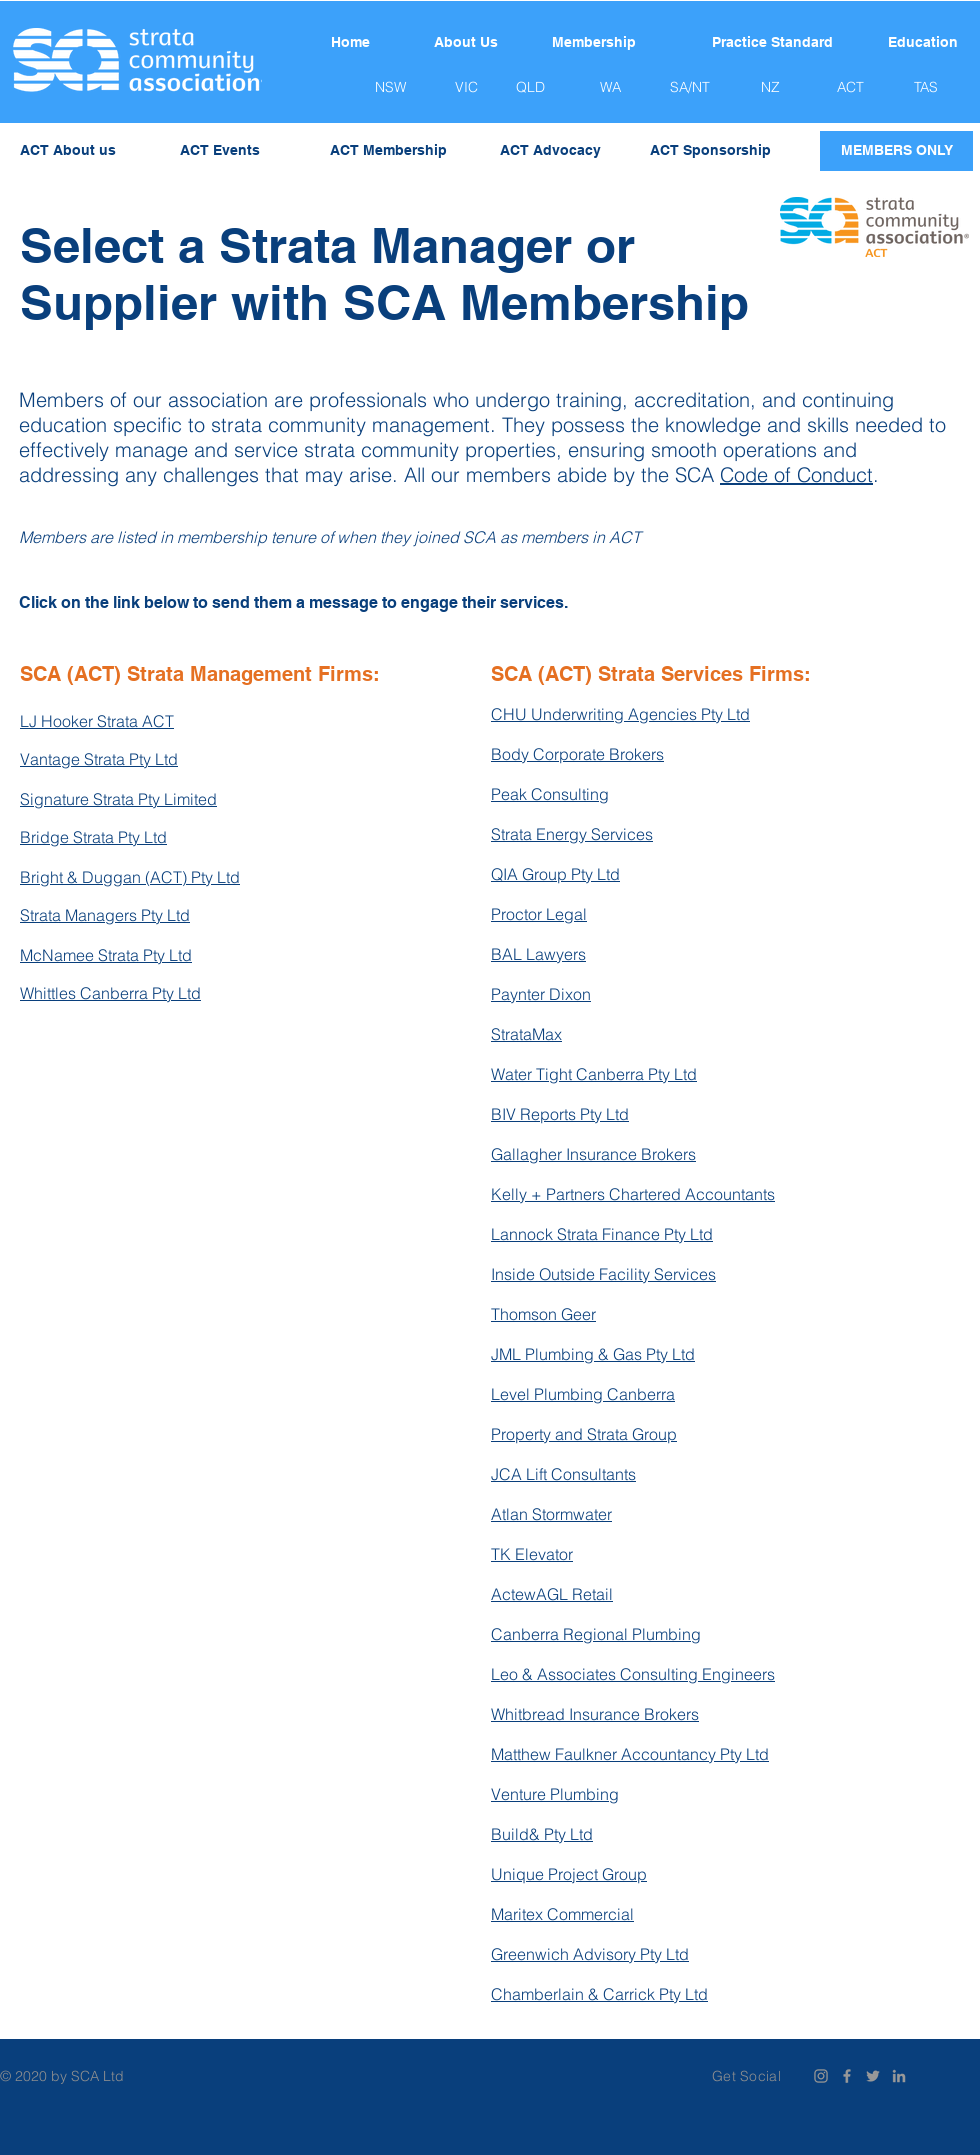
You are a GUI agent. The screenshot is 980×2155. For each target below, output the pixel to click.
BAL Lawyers (538, 954)
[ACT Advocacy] (550, 151)
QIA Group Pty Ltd (555, 874)
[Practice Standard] (772, 43)
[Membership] (594, 43)
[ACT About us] (68, 151)
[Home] (350, 43)
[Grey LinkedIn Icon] (899, 2076)
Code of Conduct (796, 474)
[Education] (923, 43)
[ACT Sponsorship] (710, 151)
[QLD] (530, 88)
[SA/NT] (690, 88)
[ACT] (850, 88)
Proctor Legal (539, 914)
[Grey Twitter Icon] (873, 2076)
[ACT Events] (220, 151)
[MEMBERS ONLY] (896, 151)
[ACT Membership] (388, 151)
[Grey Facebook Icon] (847, 2076)
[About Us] (466, 43)
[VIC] (466, 88)
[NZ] (770, 88)
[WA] (610, 88)
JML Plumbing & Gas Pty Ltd (593, 1354)
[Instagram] (821, 2076)
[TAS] (926, 88)
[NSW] (390, 88)
